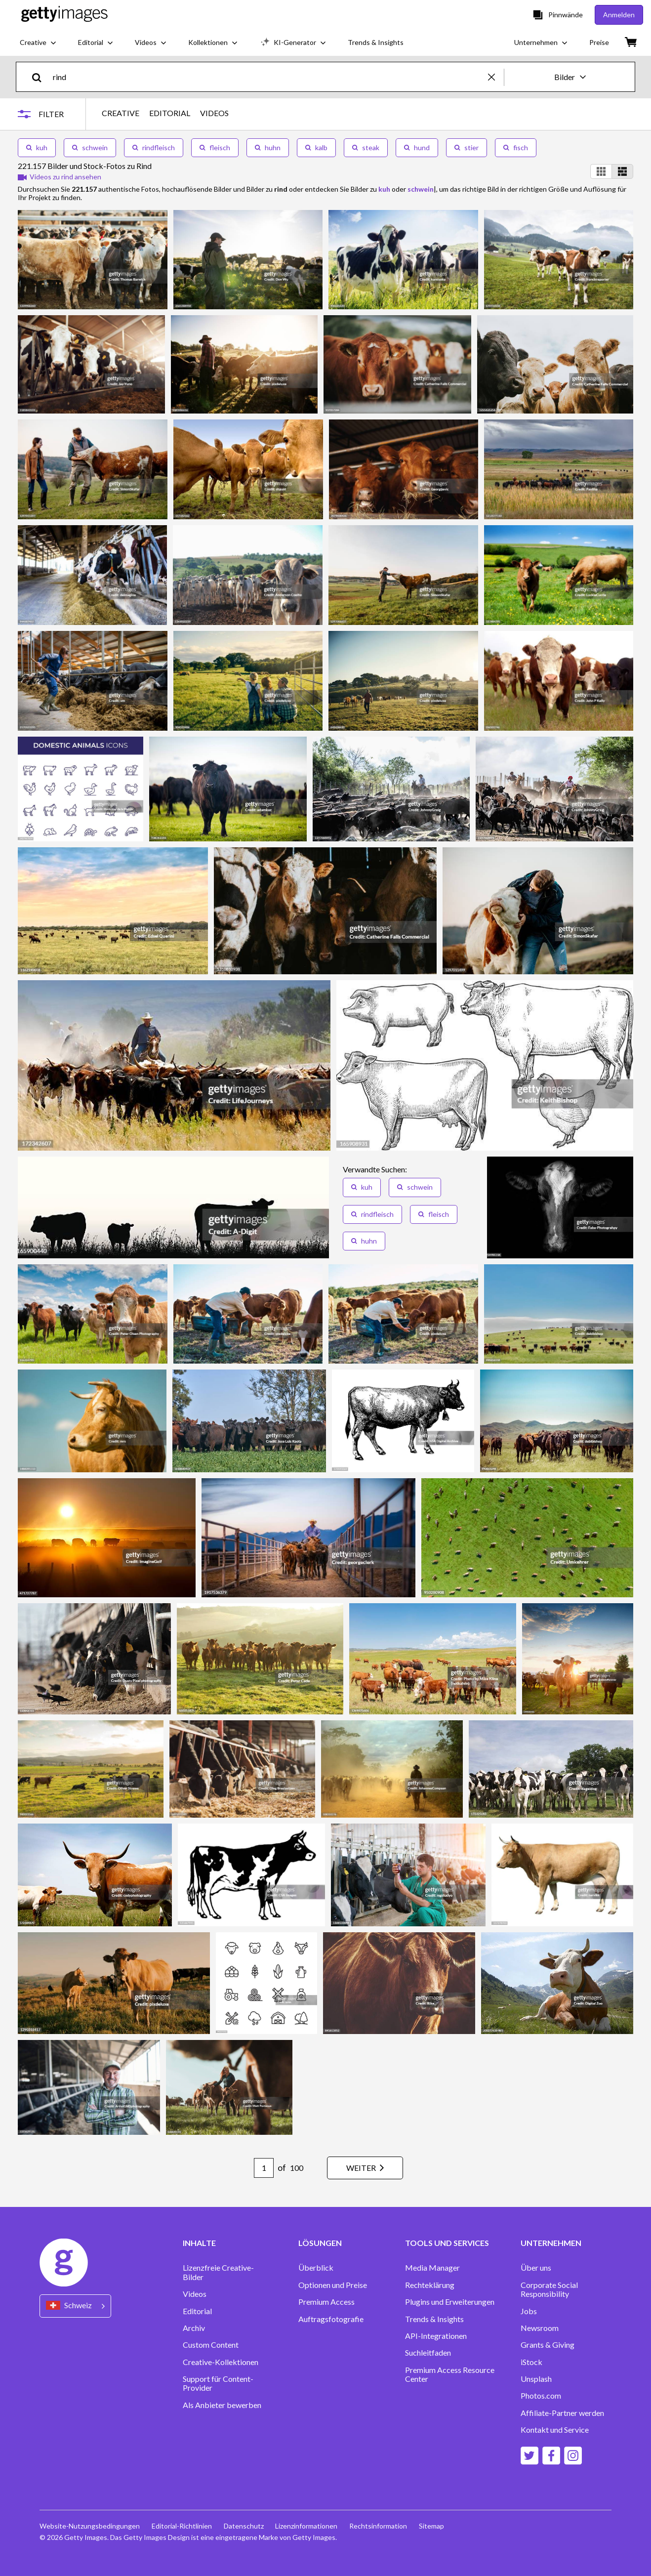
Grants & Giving (547, 2344)
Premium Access (326, 2301)
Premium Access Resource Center (449, 2374)
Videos (194, 2293)
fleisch (215, 147)
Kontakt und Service (555, 2429)
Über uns (536, 2267)
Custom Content (211, 2344)
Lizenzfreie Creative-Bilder (218, 2272)
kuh (36, 147)
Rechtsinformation (378, 2526)
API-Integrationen (436, 2335)
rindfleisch (153, 147)
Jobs (529, 2311)
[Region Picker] (75, 2306)
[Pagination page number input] (264, 2168)
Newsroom (540, 2328)
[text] (268, 77)
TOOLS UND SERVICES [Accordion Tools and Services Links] (447, 2243)
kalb (316, 147)
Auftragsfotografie (331, 2319)
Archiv (194, 2328)
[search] (40, 76)
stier (466, 147)
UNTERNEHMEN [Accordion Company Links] (551, 2243)
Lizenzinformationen (307, 2526)
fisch (515, 147)
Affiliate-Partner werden (562, 2413)
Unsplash (536, 2378)
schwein (90, 147)
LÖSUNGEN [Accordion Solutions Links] (320, 2243)
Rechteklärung (429, 2285)
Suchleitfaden (428, 2352)
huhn (268, 147)
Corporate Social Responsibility (549, 2289)
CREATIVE (120, 113)
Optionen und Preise (332, 2285)
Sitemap (432, 2526)
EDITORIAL (169, 113)
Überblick (315, 2267)
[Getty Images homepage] (64, 14)
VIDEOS (214, 113)
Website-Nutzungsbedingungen (90, 2526)
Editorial (197, 2311)
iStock (531, 2362)
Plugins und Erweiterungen (449, 2301)
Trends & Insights (434, 2319)
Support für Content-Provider (218, 2383)
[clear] (496, 76)
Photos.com (541, 2395)
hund (417, 147)
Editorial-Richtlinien (182, 2526)
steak (365, 147)
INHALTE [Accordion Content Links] (199, 2243)
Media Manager (432, 2267)
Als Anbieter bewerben (222, 2405)
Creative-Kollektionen (220, 2362)
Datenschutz (244, 2526)
